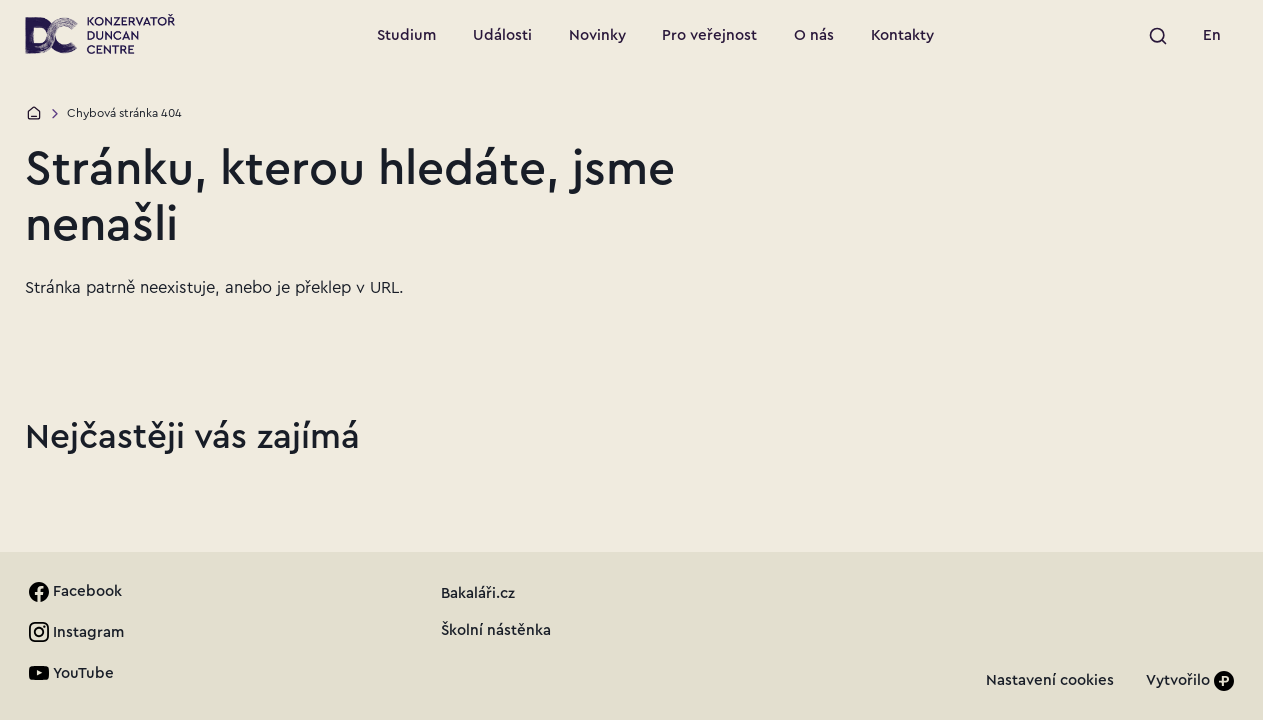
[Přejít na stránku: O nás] (814, 36)
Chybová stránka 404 (124, 113)
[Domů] (34, 113)
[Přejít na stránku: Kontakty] (902, 36)
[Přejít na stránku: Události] (503, 36)
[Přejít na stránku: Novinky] (597, 36)
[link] (1212, 36)
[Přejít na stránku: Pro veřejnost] (710, 36)
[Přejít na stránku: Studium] (407, 36)
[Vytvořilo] (1190, 680)
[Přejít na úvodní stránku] (99, 34)
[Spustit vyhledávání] (1158, 36)
